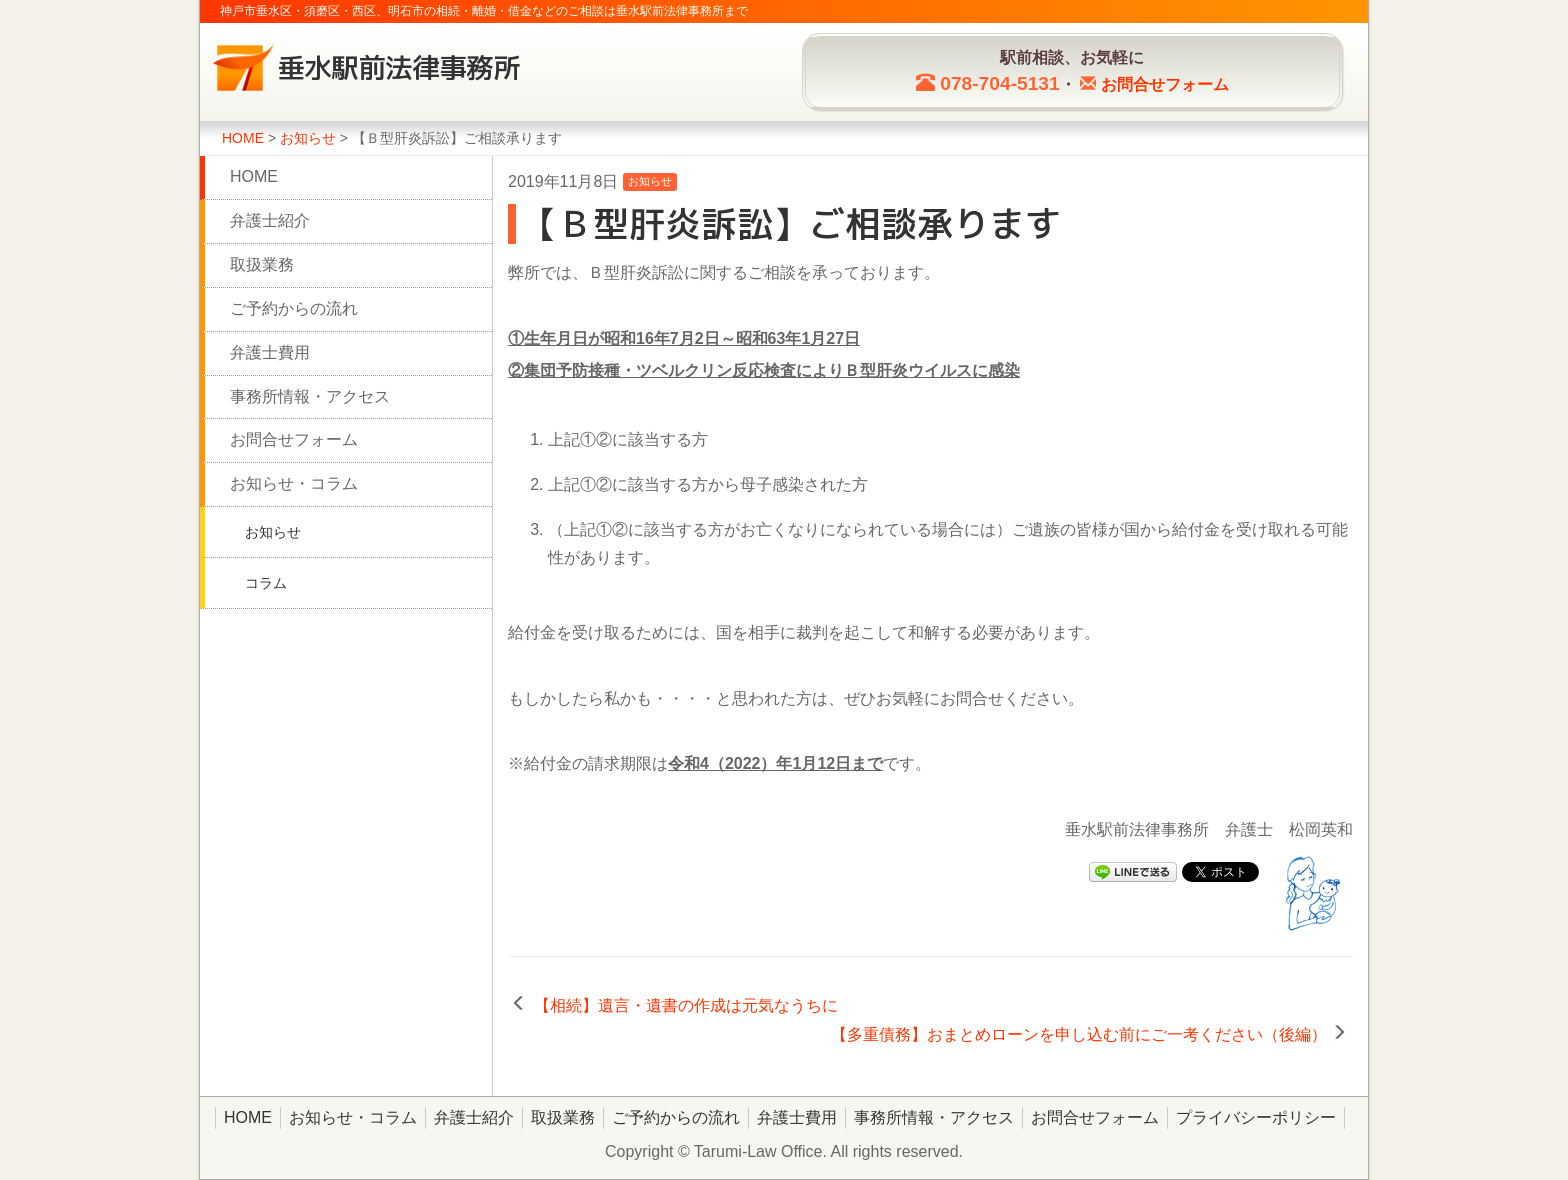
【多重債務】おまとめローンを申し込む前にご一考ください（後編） (1079, 1034)
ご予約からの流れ (294, 308)
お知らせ (273, 532)
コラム (266, 583)
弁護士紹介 (270, 220)
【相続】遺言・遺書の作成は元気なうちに (686, 1005)
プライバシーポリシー (1256, 1117)
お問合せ (1165, 84)
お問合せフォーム (294, 439)
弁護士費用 (270, 352)
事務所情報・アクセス (310, 396)
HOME (254, 176)
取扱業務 (262, 264)
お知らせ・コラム (294, 483)
